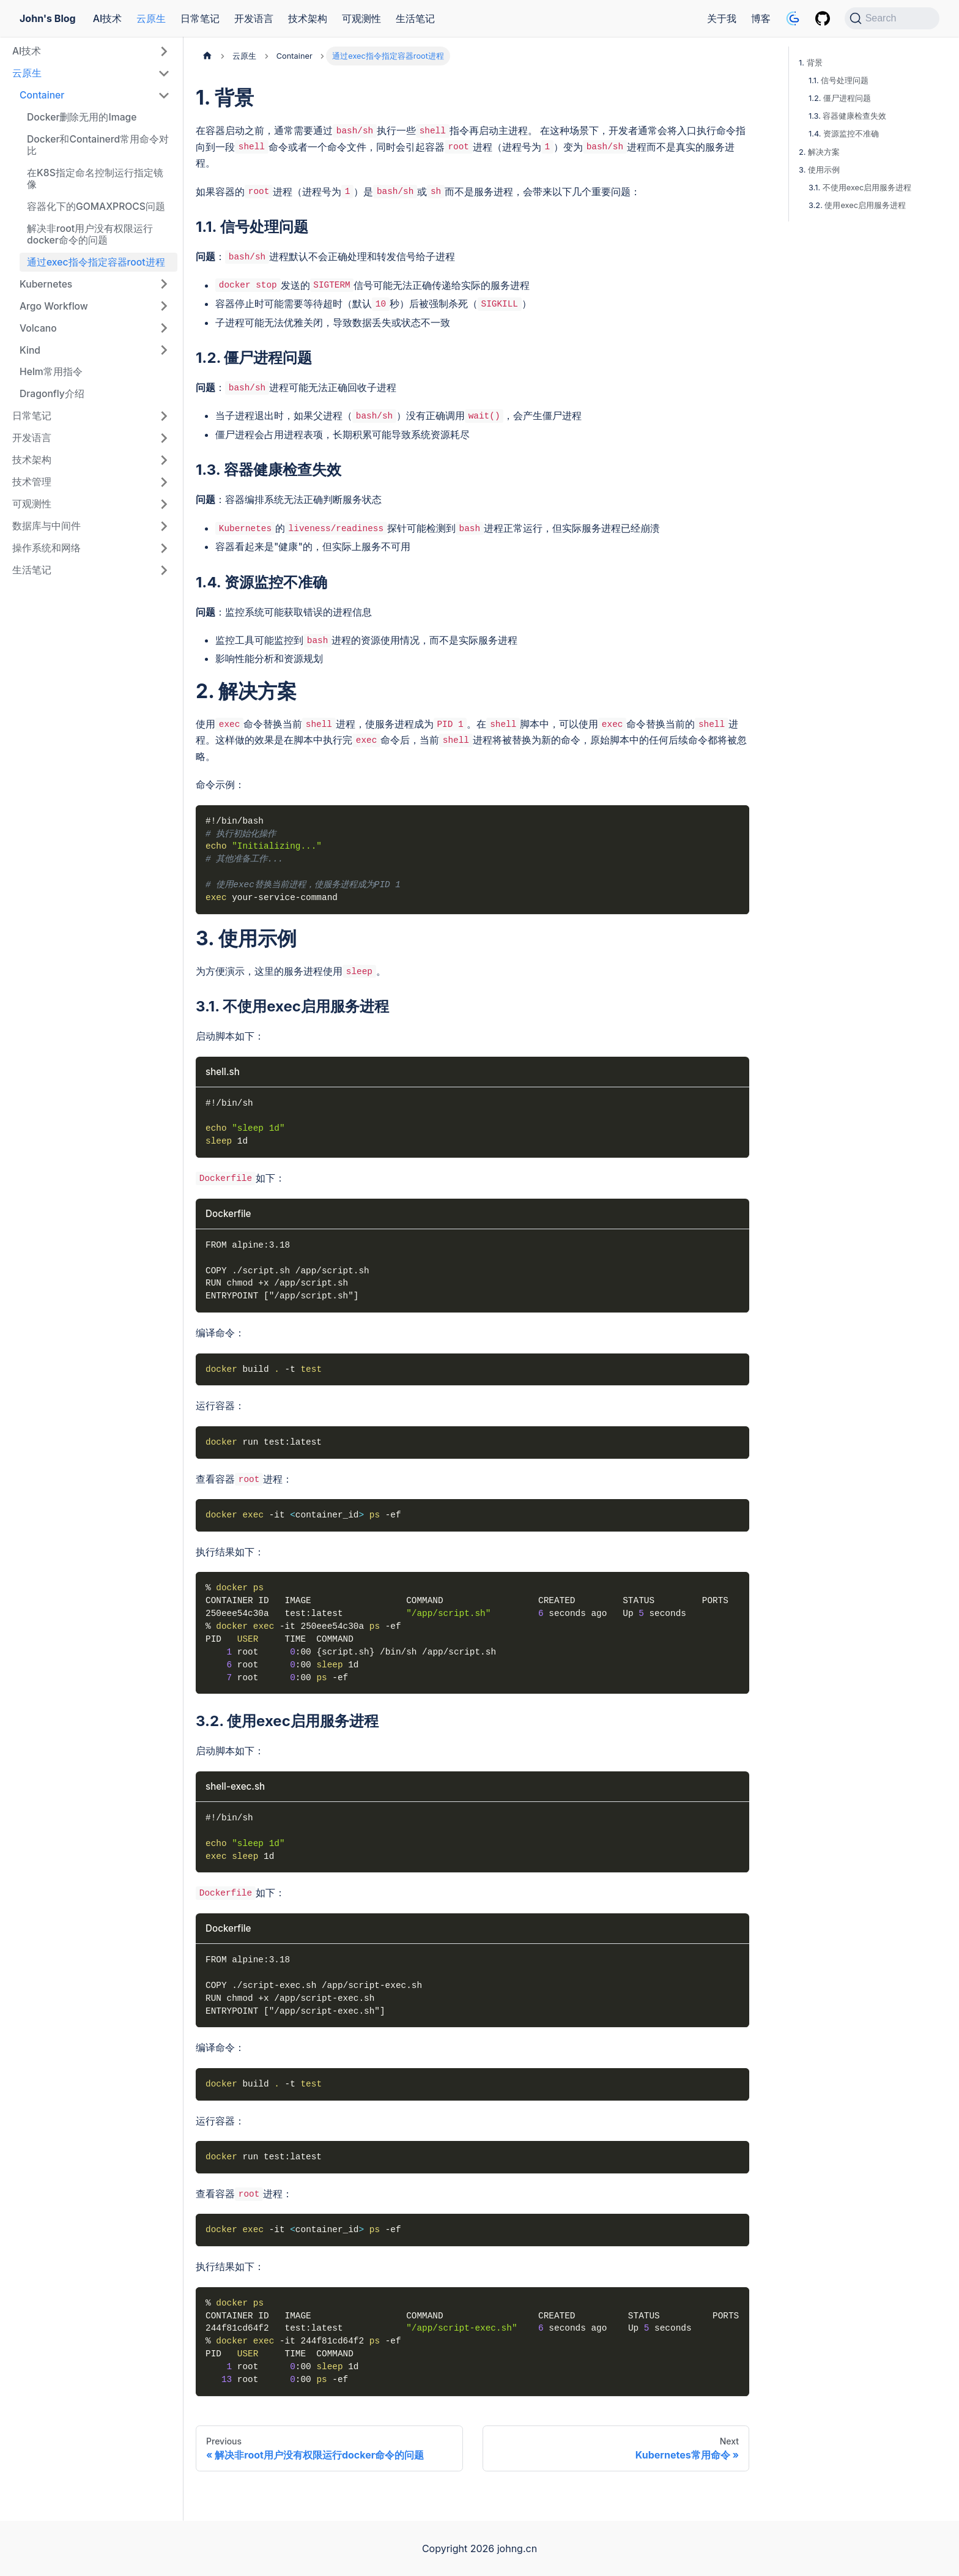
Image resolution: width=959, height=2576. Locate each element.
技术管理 (31, 482)
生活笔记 (415, 18)
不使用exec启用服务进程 (867, 187)
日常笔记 (200, 18)
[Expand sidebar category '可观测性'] (163, 504)
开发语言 (253, 18)
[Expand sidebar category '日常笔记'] (163, 416)
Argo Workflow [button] (54, 306)
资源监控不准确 (851, 133)
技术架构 (307, 18)
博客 (761, 18)
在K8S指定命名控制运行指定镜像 (95, 179)
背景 (815, 62)
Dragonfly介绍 (52, 394)
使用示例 (824, 169)
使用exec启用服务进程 (865, 205)
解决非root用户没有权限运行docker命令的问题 (90, 235)
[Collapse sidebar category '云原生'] (163, 73)
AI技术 (107, 18)
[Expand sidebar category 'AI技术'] (163, 51)
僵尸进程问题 (847, 98)
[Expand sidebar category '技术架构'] (163, 460)
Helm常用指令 (51, 372)
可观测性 (361, 18)
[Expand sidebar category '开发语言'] (163, 438)
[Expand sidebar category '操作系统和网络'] (163, 548)
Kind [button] (30, 350)
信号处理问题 (844, 80)
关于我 (721, 18)
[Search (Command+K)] (892, 18)
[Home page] (207, 56)
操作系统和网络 (46, 548)
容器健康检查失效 (854, 116)
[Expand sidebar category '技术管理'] (163, 482)
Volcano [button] (38, 328)
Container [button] (42, 95)
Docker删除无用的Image (82, 117)
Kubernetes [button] (46, 284)
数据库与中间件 (46, 526)
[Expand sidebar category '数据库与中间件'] (163, 526)
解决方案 (824, 152)
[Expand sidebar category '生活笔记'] (163, 570)
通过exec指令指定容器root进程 (96, 262)
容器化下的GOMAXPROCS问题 (96, 206)
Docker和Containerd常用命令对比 (98, 145)
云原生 (151, 18)
